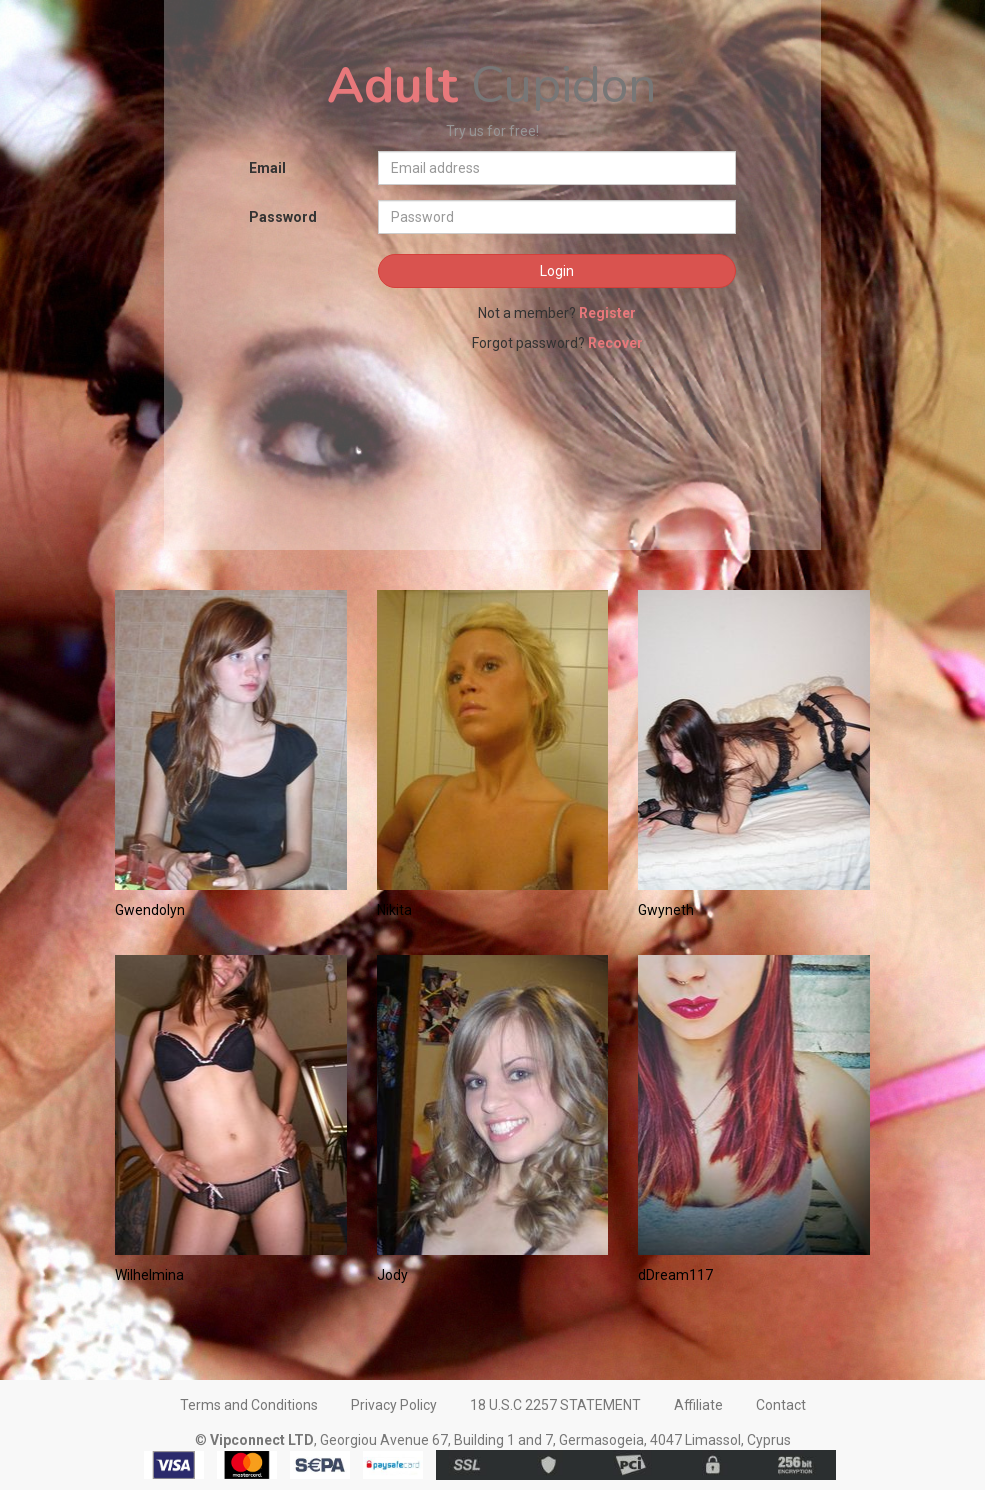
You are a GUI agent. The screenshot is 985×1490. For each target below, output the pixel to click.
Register (607, 313)
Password (283, 217)
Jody (392, 1275)
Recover (615, 343)
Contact (781, 1405)
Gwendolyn (150, 910)
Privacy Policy (394, 1405)
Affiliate (698, 1405)
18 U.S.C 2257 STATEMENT (555, 1405)
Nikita (394, 910)
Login (557, 271)
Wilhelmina (149, 1275)
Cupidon (492, 85)
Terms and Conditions (249, 1405)
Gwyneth (666, 910)
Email (267, 168)
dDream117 (675, 1275)
